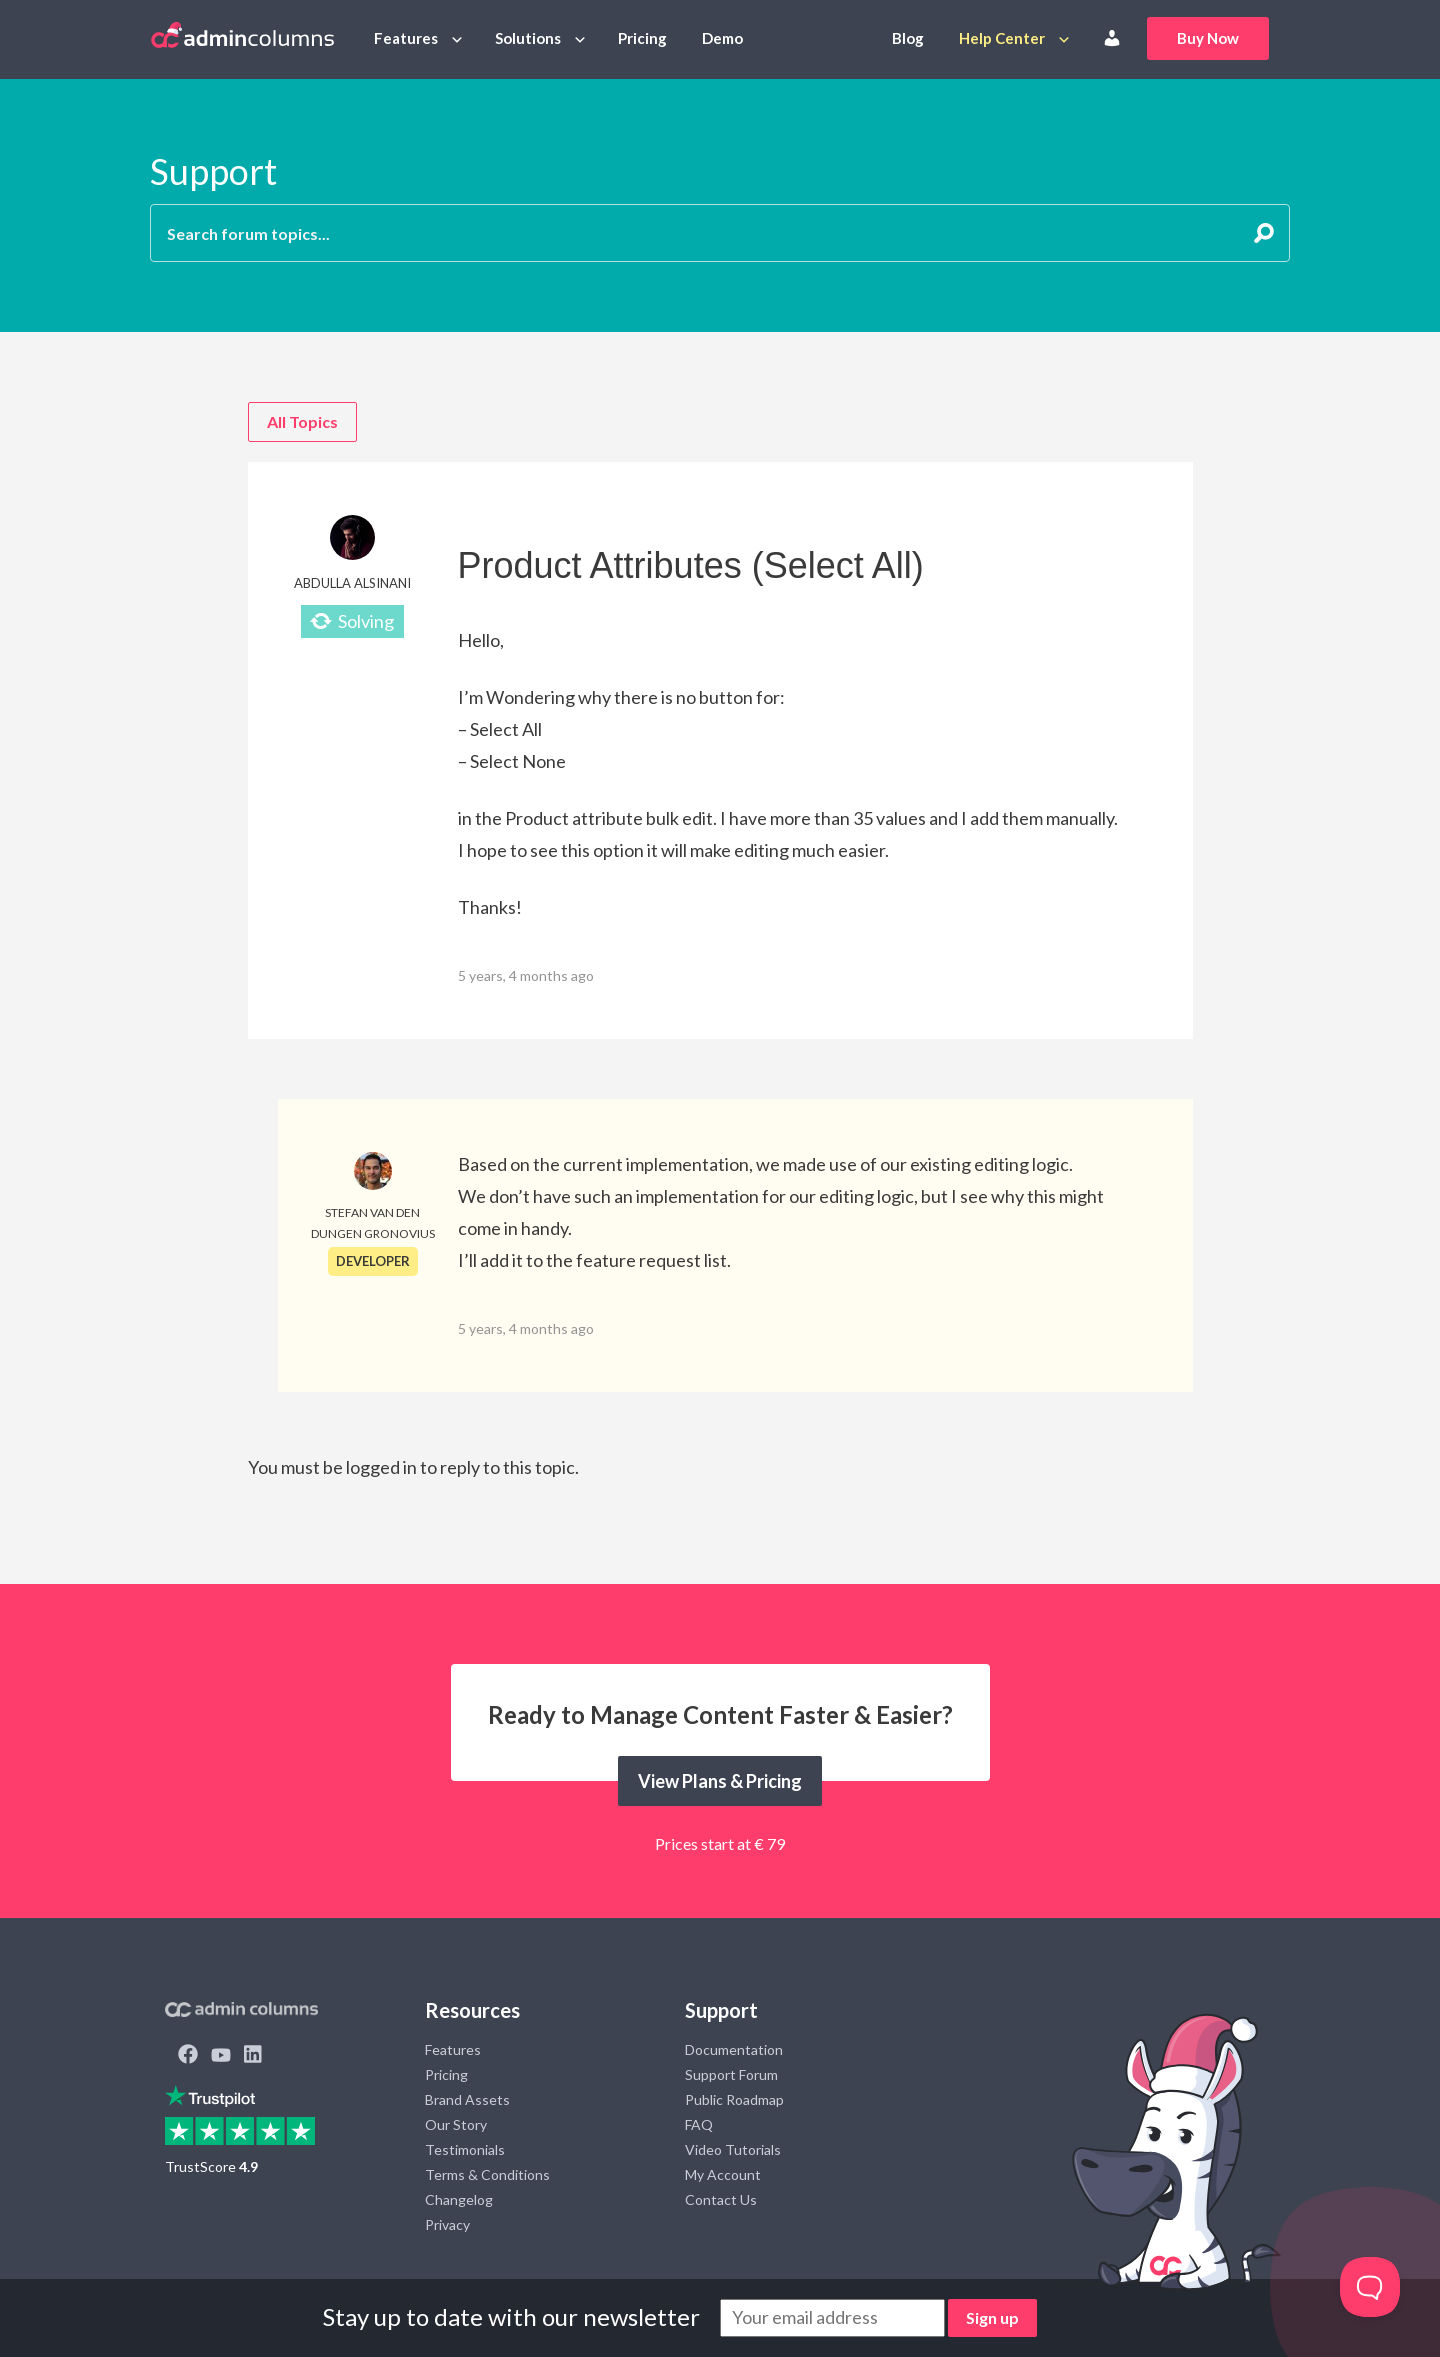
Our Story (456, 2124)
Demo (722, 38)
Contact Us (721, 2199)
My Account (723, 2174)
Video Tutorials (733, 2149)
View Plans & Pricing (720, 1781)
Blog (908, 38)
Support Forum (731, 2074)
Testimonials (465, 2149)
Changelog (459, 2199)
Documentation (734, 2049)
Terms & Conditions (487, 2174)
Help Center (1002, 38)
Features (406, 38)
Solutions (528, 38)
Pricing (642, 38)
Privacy (447, 2224)
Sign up (992, 2317)
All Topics (302, 421)
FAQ (699, 2124)
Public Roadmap (734, 2099)
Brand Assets (467, 2099)
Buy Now (1208, 38)
